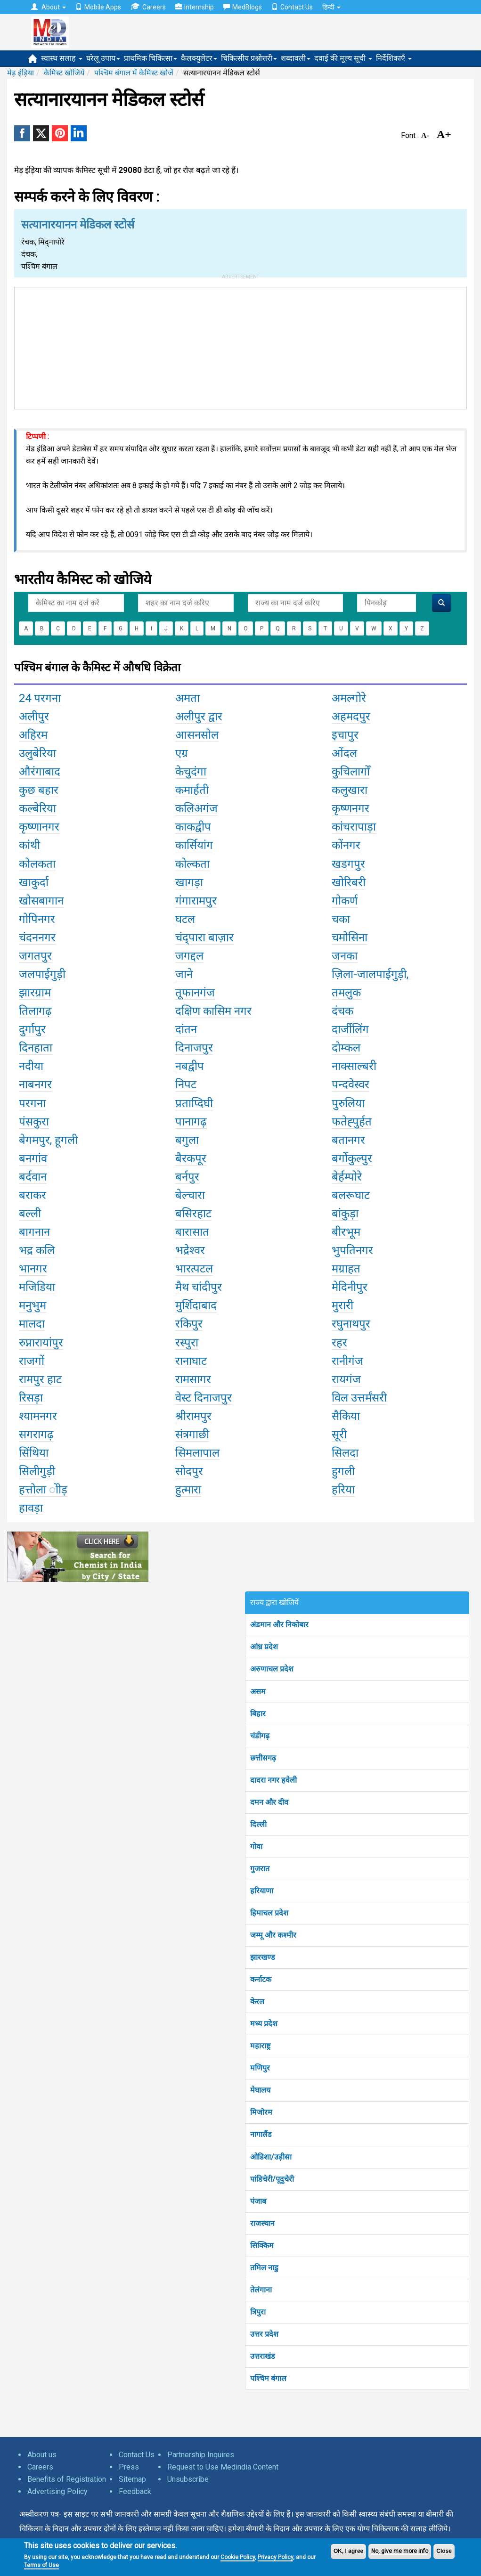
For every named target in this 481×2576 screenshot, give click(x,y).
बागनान (34, 1232)
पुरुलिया (348, 1103)
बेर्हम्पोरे (347, 1176)
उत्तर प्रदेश (264, 2334)
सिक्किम (262, 2245)
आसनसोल (197, 735)
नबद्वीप (189, 1066)
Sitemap (132, 2479)
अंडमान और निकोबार (279, 1624)
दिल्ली (258, 1824)
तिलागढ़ (35, 1011)
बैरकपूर (190, 1158)
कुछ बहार (38, 790)
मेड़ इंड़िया (20, 72)
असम (258, 1691)
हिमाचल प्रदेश (269, 1912)
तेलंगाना (261, 2289)
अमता (187, 698)
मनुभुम (32, 1305)
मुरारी (342, 1305)
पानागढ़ (191, 1121)
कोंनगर (346, 845)
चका (341, 919)
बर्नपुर (187, 1176)
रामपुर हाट (40, 1379)
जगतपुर (35, 955)
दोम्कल (346, 1047)
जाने (184, 974)
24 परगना (40, 698)
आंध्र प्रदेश (264, 1646)
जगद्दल (189, 955)
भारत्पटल (194, 1268)
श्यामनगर (38, 1416)
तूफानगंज (195, 992)
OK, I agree (348, 2551)
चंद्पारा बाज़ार (204, 937)
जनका (345, 955)
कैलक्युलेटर (199, 58)
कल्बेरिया (37, 808)
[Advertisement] (240, 346)
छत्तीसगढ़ (263, 1757)
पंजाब (258, 2201)
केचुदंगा (190, 771)
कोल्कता (192, 864)
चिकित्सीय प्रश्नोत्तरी (249, 58)
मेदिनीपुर (349, 1287)
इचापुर (345, 735)
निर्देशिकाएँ (394, 58)
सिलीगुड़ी (37, 1471)
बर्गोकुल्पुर (352, 1158)
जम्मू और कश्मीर (273, 1935)
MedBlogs (242, 7)
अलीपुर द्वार (198, 716)
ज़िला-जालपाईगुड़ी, (370, 974)
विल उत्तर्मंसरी (359, 1397)
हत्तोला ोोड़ (43, 1489)
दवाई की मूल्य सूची (343, 58)
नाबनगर (35, 1084)
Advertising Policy (57, 2491)
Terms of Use (41, 2565)
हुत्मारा (188, 1489)
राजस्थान (262, 2223)
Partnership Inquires (200, 2454)
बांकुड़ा (345, 1213)
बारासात (192, 1232)
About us (42, 2454)
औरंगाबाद (39, 771)
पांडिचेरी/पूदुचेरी (272, 2179)
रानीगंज (347, 1361)
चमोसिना (349, 937)
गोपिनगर (37, 919)
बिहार (258, 1713)
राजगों (31, 1361)
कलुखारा (349, 790)
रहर (339, 1342)
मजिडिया (37, 1287)
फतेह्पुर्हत (352, 1121)
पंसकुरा (34, 1121)
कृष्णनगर (350, 808)
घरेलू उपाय (103, 58)
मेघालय (260, 2090)
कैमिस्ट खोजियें (64, 72)
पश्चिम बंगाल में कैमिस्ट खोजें (133, 72)
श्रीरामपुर (193, 1416)
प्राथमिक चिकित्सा (150, 58)
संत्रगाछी (192, 1434)
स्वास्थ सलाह (61, 58)
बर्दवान (33, 1176)
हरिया (343, 1489)
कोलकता (37, 864)
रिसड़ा (31, 1397)
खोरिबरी (349, 882)
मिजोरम (261, 2112)
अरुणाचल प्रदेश (271, 1668)
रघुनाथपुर (351, 1323)
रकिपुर (189, 1323)
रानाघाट (191, 1361)
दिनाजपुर (194, 1047)
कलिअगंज (196, 808)
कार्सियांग (194, 845)
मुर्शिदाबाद (196, 1305)
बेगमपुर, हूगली (48, 1140)
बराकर (32, 1195)
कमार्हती (192, 790)
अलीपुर (34, 716)
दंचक (342, 1011)
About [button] (48, 7)
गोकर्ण (345, 900)
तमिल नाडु (264, 2267)
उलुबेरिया (37, 753)
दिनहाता (35, 1047)
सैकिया (346, 1416)
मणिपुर (260, 2067)
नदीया (31, 1066)
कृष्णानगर (39, 826)
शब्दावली (295, 58)
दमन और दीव (269, 1802)
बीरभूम (346, 1232)
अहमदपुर (351, 716)
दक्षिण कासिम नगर (213, 1011)
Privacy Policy (275, 2557)
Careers (148, 7)
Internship (194, 7)
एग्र (181, 753)
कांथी (29, 845)
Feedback (135, 2491)
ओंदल (344, 753)
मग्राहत (346, 1268)
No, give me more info (399, 2551)
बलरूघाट (351, 1195)
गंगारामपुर (196, 900)
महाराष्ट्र (260, 2045)
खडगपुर (348, 864)
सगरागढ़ (36, 1434)
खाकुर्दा (34, 882)
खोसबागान (41, 900)
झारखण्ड (262, 1957)
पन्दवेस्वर (350, 1084)
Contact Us (292, 7)
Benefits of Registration (66, 2479)
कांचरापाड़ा (354, 826)
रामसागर (193, 1379)
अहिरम (33, 735)
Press (129, 2466)
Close (444, 2551)
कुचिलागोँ (351, 771)
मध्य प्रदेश (263, 2023)
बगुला (187, 1140)
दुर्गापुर (32, 1029)
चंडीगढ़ (259, 1735)
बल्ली (30, 1213)
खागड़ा (189, 882)
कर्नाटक (260, 1979)
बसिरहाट (193, 1213)
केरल (257, 2001)
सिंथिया (34, 1452)
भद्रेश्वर (190, 1250)
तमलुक (346, 992)
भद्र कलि (37, 1250)
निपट (185, 1084)
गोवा (256, 1846)
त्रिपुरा (258, 2311)
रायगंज (346, 1379)
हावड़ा (31, 1508)
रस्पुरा (186, 1342)
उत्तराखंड (262, 2356)
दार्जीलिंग (350, 1029)
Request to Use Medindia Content (222, 2466)
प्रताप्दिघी (194, 1103)
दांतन (186, 1029)
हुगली (343, 1471)
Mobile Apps (98, 7)
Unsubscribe (188, 2479)
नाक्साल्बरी (354, 1066)
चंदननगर (37, 937)
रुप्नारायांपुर (41, 1342)
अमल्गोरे (349, 698)
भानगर (33, 1268)
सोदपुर (189, 1471)
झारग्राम (35, 992)
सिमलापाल (197, 1452)
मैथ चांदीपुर (198, 1287)
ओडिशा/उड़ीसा (271, 2156)
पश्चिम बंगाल (268, 2378)
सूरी (339, 1434)
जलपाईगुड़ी (42, 974)
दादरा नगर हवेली (273, 1780)
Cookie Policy (237, 2557)
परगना (32, 1103)
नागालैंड (261, 2134)
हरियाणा (261, 1890)
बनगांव (33, 1158)
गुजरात (259, 1868)
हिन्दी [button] (331, 7)
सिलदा (345, 1452)
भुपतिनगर (352, 1250)
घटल (185, 919)
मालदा (32, 1323)
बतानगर (348, 1140)
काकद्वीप (193, 826)
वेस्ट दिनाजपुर (203, 1397)
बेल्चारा (190, 1195)
